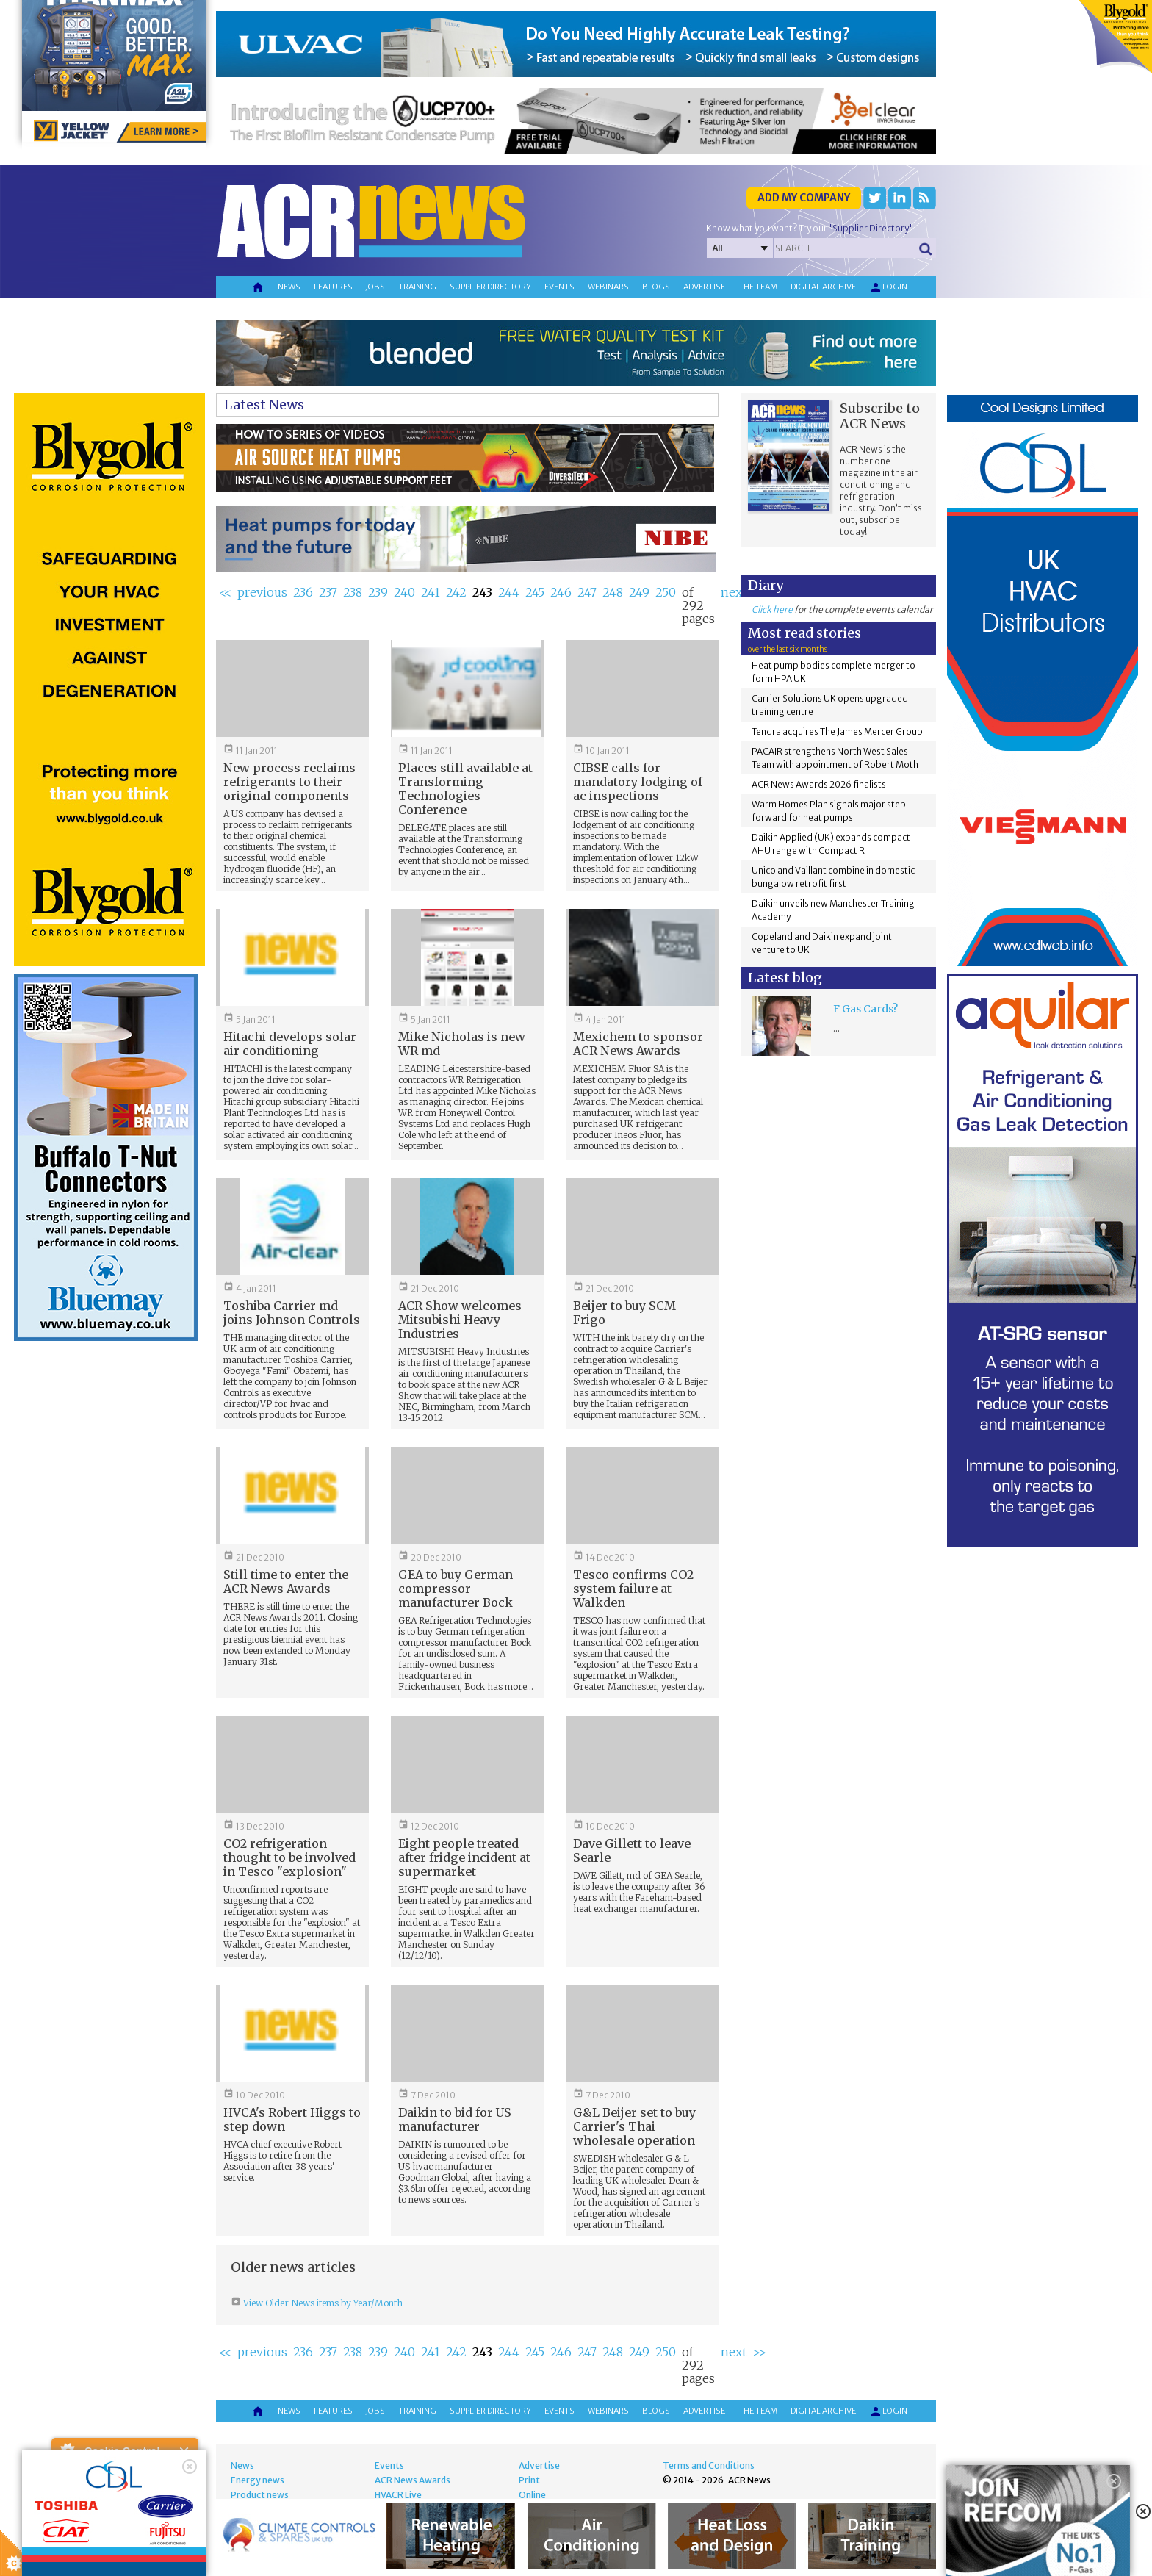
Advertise (704, 286)
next (733, 592)
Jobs (375, 286)
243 (482, 592)
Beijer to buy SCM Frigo (624, 1312)
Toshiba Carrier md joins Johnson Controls (291, 1312)
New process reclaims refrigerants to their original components (289, 781)
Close (185, 2451)
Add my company (803, 197)
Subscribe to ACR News (880, 416)
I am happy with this (124, 2520)
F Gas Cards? (865, 1008)
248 (612, 592)
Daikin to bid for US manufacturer (454, 2119)
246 (561, 592)
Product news (260, 2494)
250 (665, 592)
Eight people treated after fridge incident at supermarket (464, 1857)
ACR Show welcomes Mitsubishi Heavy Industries (460, 1319)
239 (378, 592)
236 (303, 592)
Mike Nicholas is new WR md (461, 1043)
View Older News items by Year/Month (322, 2303)
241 (430, 592)
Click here (772, 609)
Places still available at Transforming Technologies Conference (465, 788)
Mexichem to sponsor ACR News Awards (638, 1043)
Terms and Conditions (709, 2465)
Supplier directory (490, 286)
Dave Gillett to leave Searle (632, 1850)
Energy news (257, 2480)
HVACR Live (398, 2494)
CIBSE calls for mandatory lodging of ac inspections (637, 781)
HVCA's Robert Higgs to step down (292, 2119)
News (289, 286)
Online (532, 2494)
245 (534, 592)
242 (456, 592)
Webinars (608, 286)
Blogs (656, 286)
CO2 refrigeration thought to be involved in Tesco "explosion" (289, 1857)
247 (587, 592)
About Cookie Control (67, 2451)
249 (639, 592)
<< (225, 592)
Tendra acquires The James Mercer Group (837, 731)
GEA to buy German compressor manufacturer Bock (455, 1588)
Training (417, 286)
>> (759, 2352)
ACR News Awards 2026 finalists (819, 784)
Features (333, 286)
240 (404, 592)
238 (352, 592)
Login (888, 287)
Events (559, 286)
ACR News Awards (412, 2480)
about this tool (167, 2540)
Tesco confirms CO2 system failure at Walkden (633, 1588)
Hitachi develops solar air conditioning (289, 1043)
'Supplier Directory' (870, 228)
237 (328, 592)
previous (262, 592)
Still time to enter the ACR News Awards (285, 1581)
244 (508, 592)
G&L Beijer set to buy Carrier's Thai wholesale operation (634, 2126)
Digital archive (823, 286)
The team (757, 286)
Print (529, 2480)
